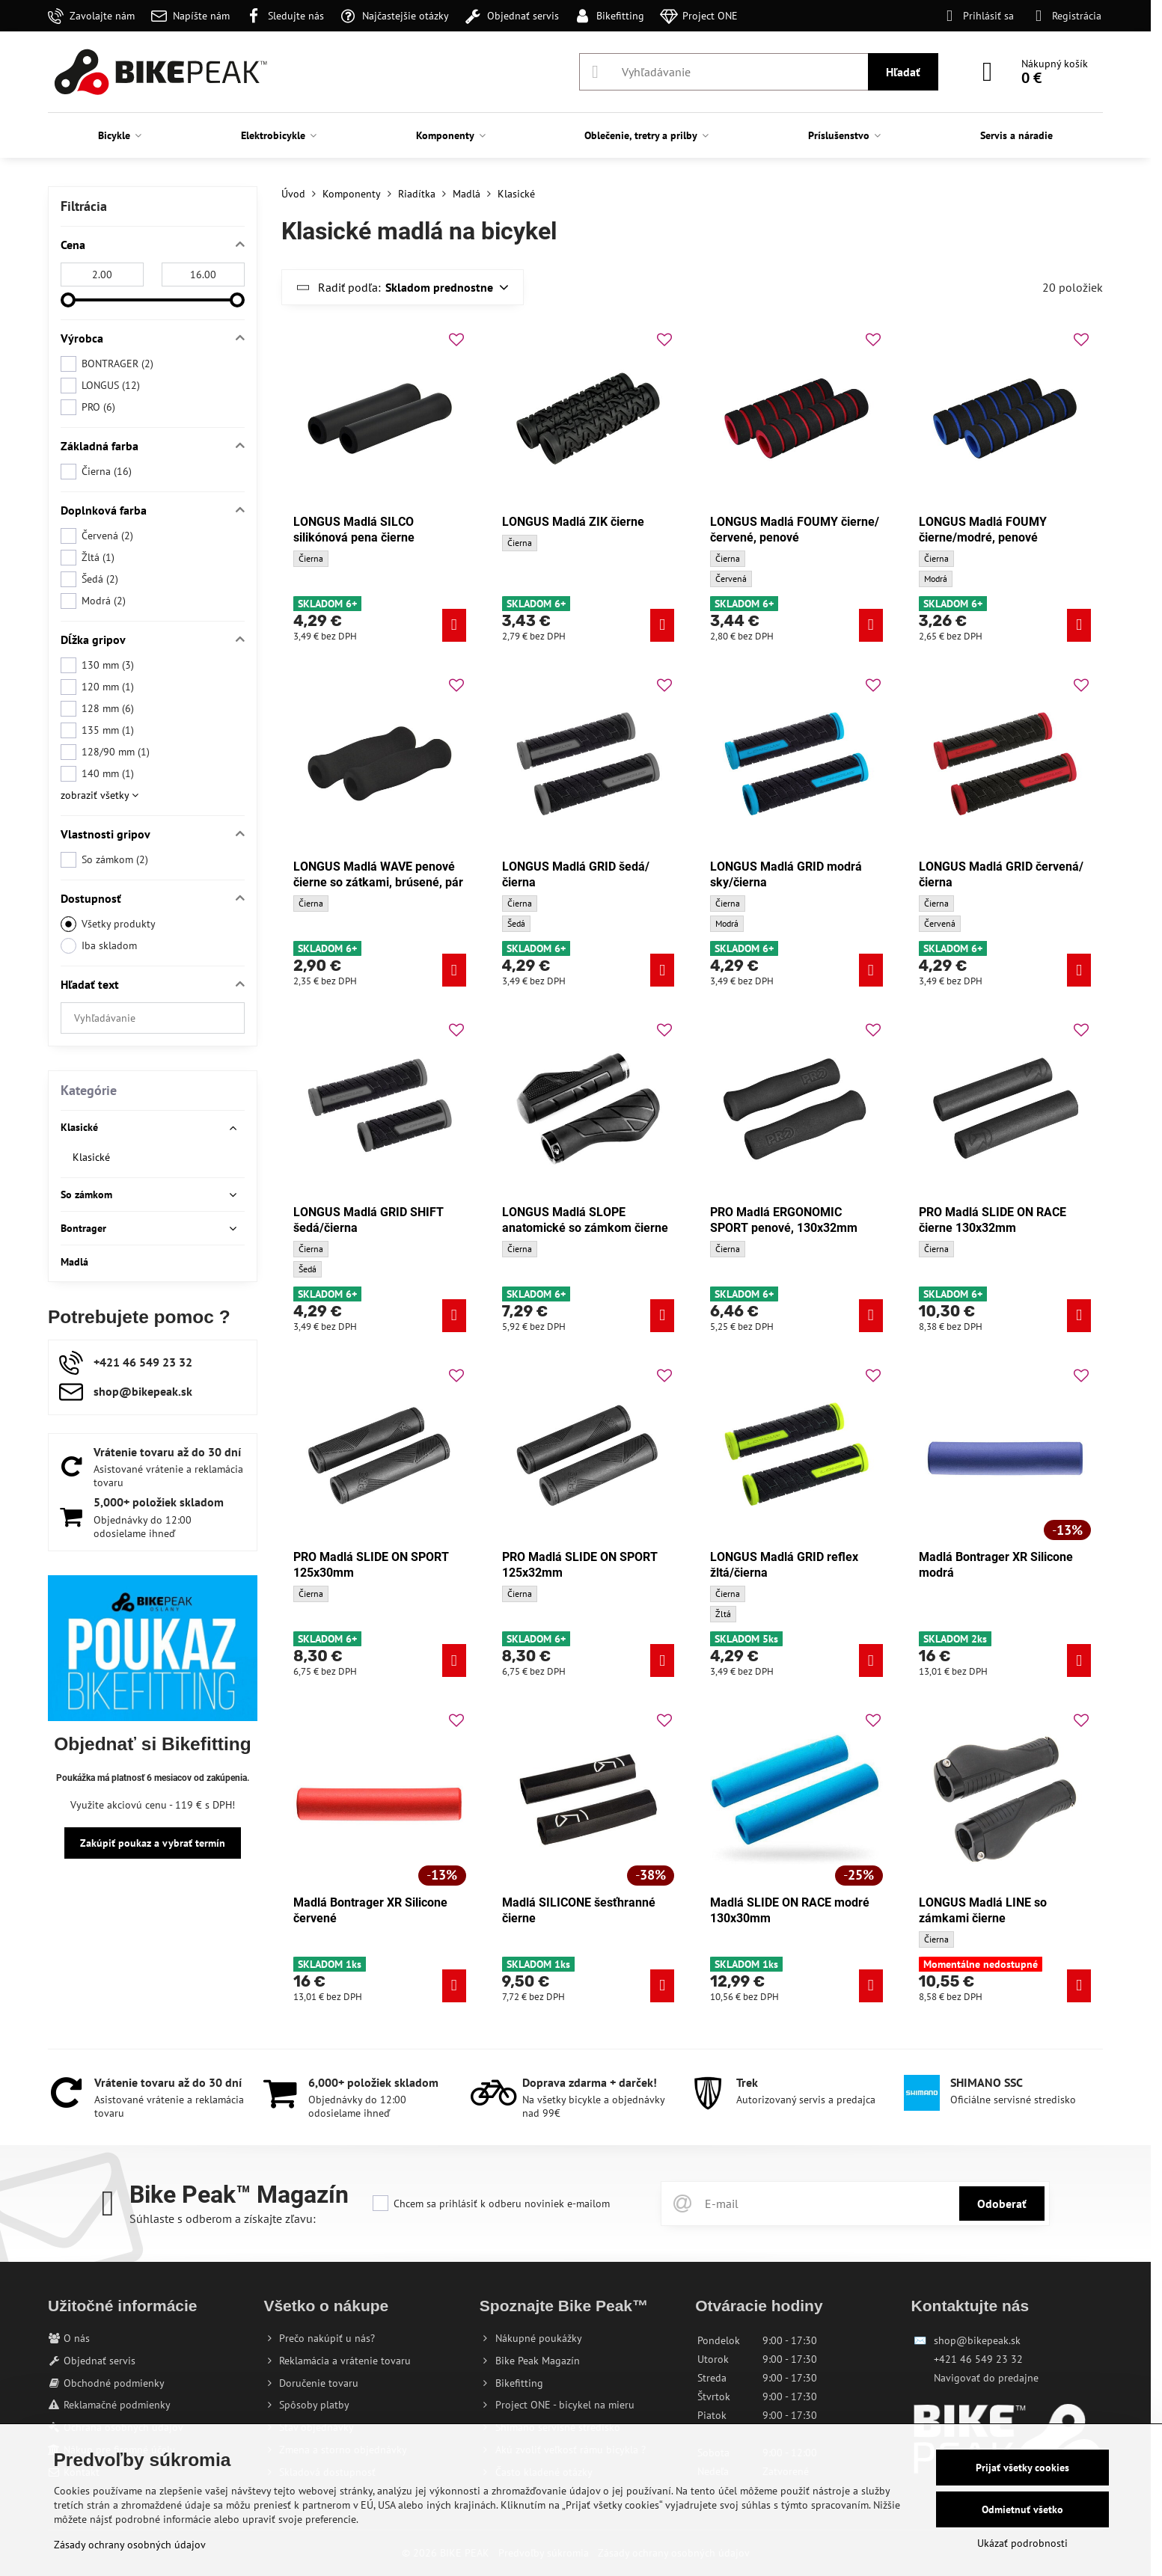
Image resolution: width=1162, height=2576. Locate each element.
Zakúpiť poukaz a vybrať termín (152, 1843)
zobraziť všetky (99, 795)
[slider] (68, 299)
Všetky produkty (108, 924)
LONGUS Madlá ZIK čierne (573, 522)
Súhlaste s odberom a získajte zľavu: (222, 2218)
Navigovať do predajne (986, 2378)
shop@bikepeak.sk (977, 2340)
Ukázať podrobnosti (1022, 2543)
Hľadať (903, 71)
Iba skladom (99, 946)
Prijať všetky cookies (1022, 2467)
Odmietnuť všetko (1022, 2509)
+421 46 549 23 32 (978, 2359)
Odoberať (1002, 2203)
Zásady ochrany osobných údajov (130, 2544)
